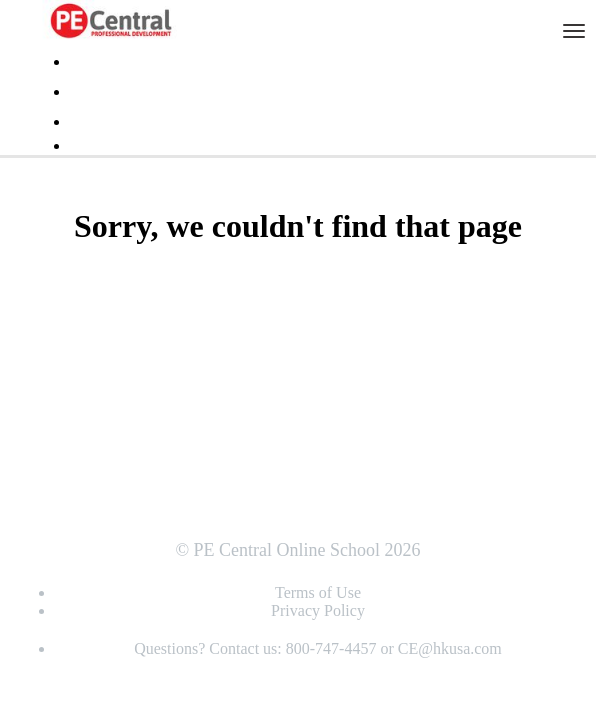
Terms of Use (318, 592)
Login (88, 122)
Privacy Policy (318, 610)
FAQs (87, 92)
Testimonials (108, 62)
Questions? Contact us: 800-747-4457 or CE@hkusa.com (318, 648)
